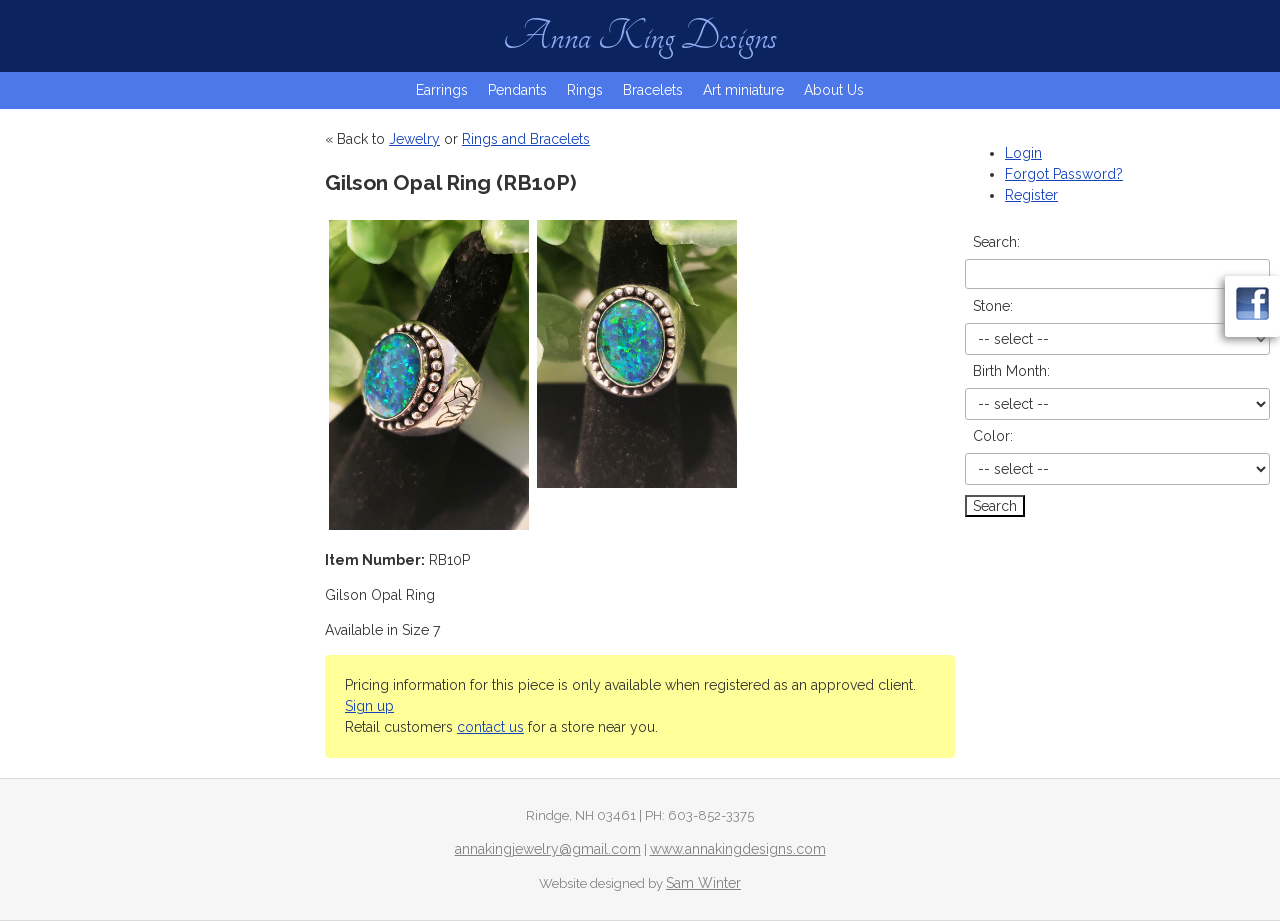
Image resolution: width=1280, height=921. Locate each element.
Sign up (369, 706)
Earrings (442, 90)
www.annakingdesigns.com (738, 849)
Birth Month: (1011, 371)
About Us (834, 90)
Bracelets (653, 90)
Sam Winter (703, 883)
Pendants (517, 90)
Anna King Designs (640, 36)
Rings (585, 90)
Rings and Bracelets (526, 139)
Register (1031, 195)
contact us (490, 727)
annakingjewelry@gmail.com (548, 849)
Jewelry (414, 139)
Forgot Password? (1064, 174)
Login (1023, 153)
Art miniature (743, 90)
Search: (996, 242)
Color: (993, 436)
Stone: (993, 306)
